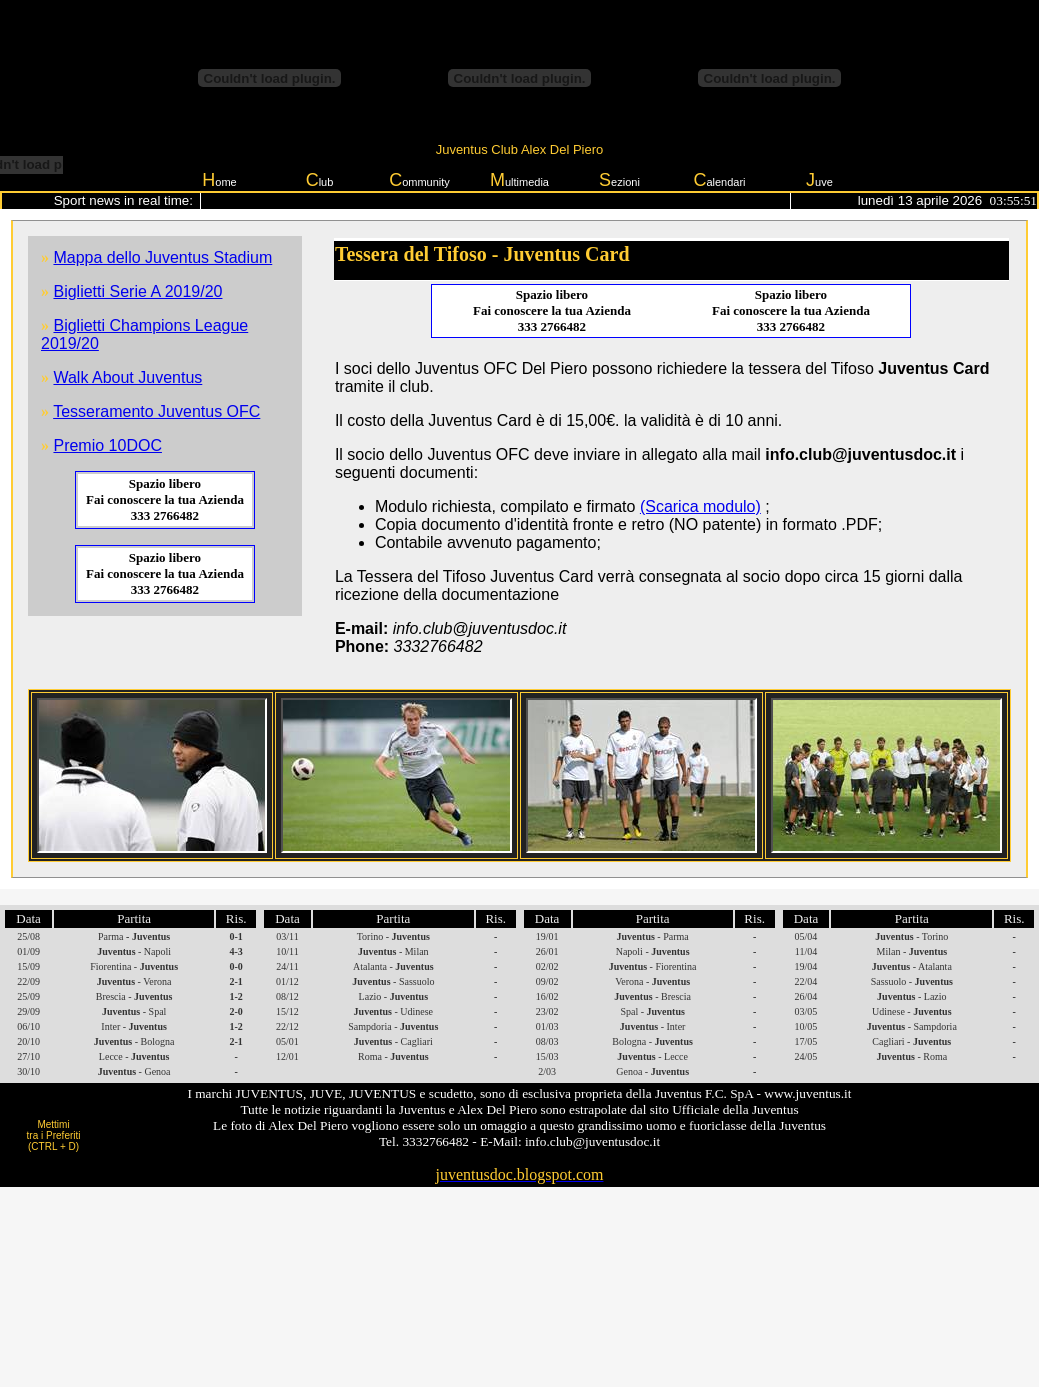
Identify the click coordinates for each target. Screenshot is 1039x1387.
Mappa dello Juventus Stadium (162, 257)
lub (320, 180)
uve (819, 180)
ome (219, 180)
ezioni (619, 180)
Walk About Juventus (127, 377)
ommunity (419, 180)
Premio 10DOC (107, 445)
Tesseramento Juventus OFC (156, 411)
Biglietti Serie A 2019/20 (137, 291)
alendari (719, 180)
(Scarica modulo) (700, 506)
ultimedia (519, 180)
